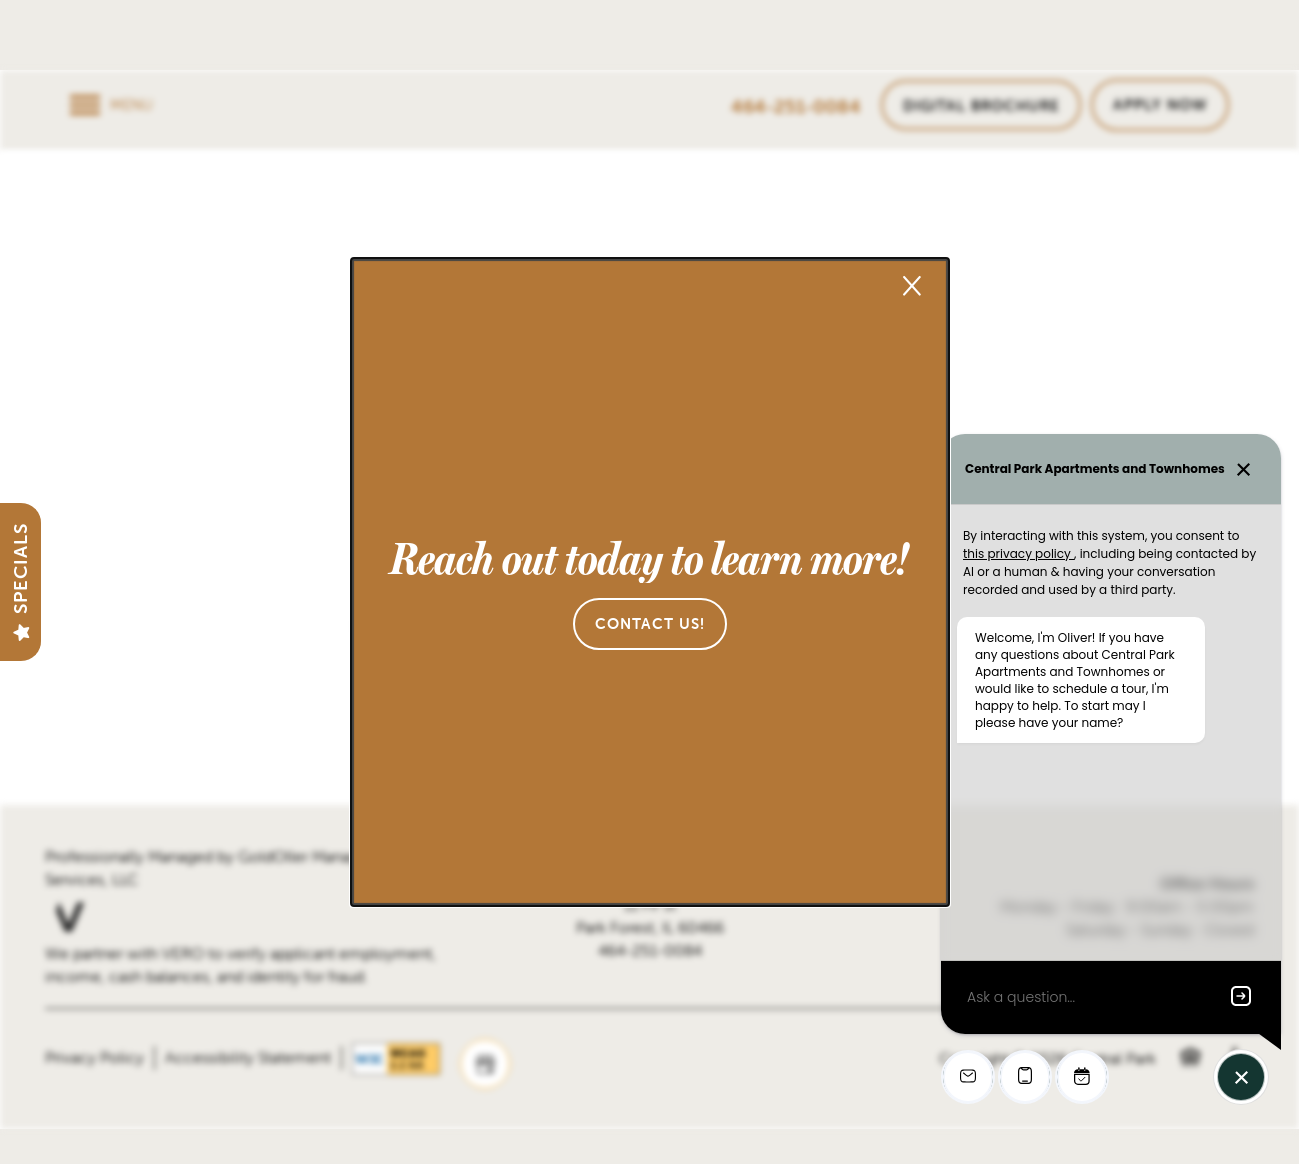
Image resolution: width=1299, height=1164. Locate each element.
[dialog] (650, 582)
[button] (650, 624)
